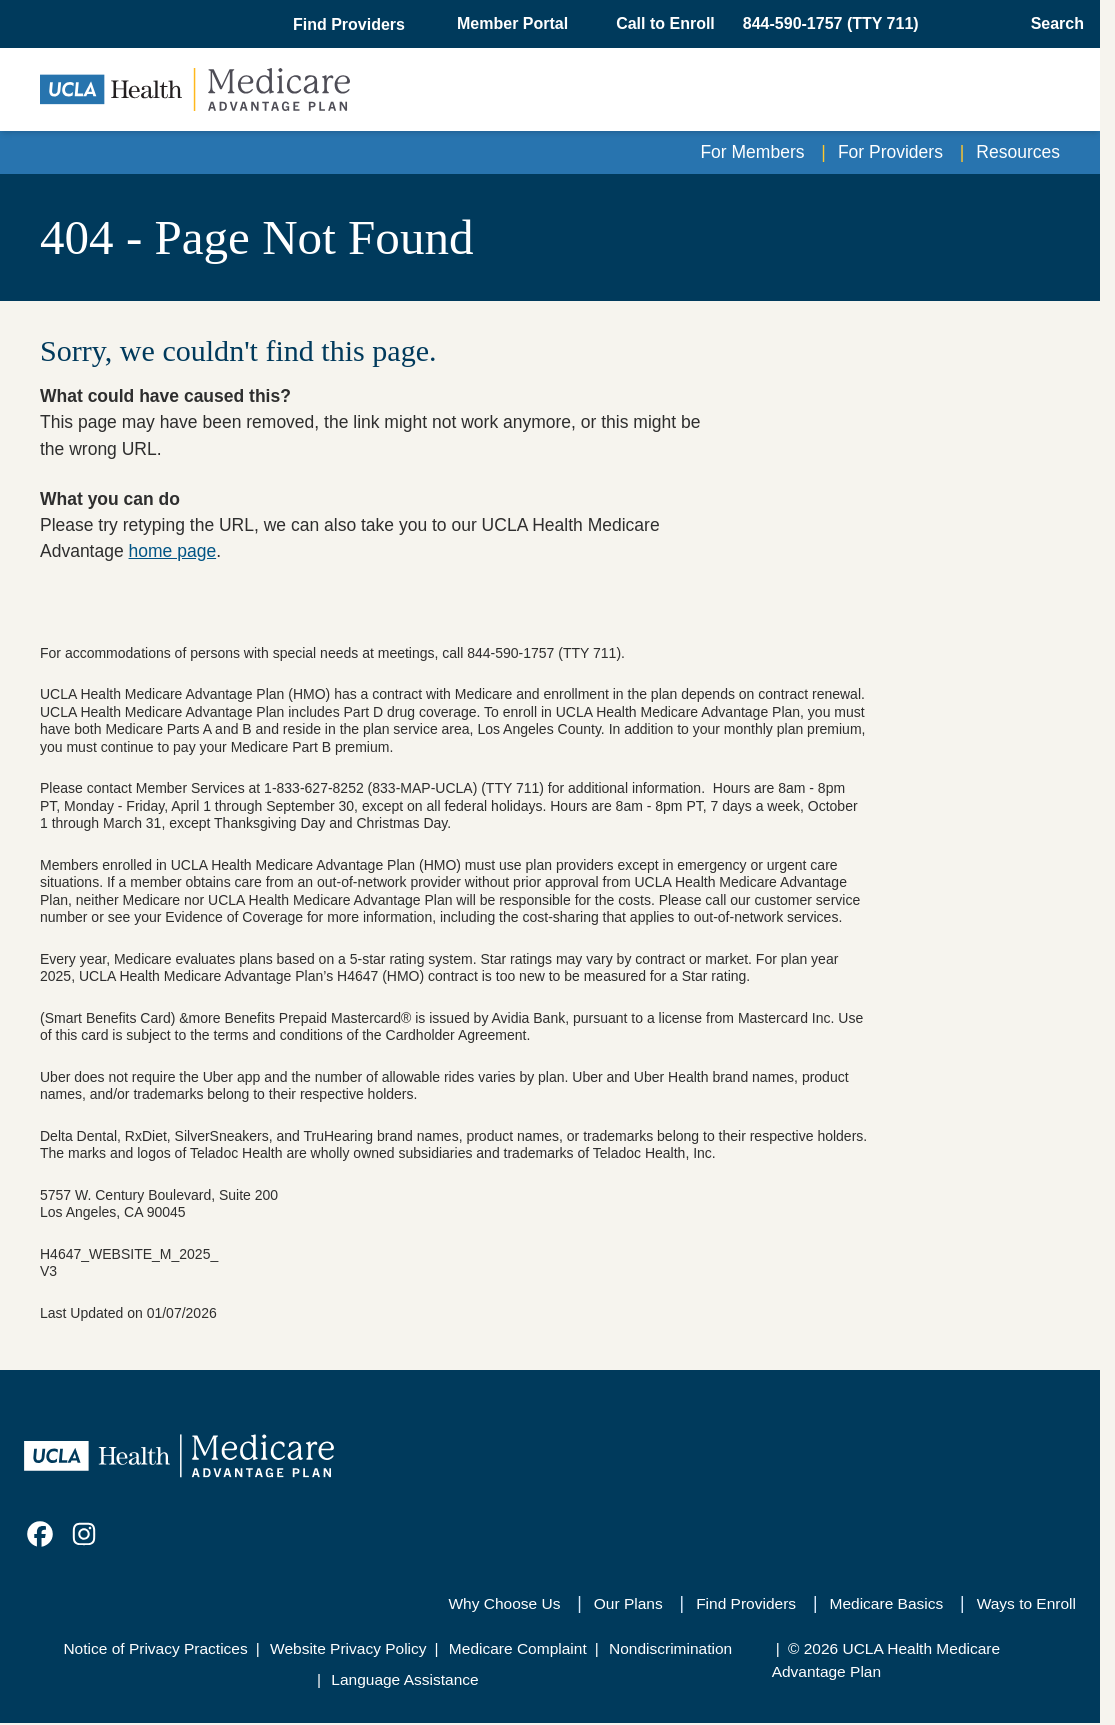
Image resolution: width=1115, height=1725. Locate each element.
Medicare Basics (887, 1603)
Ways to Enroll (1026, 1603)
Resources (1018, 152)
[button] (351, 25)
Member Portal (512, 23)
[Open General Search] (1051, 24)
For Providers (890, 152)
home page (173, 551)
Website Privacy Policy (348, 1648)
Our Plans (628, 1603)
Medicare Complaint (518, 1648)
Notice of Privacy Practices (155, 1648)
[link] (40, 1534)
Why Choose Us (504, 1603)
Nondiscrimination (670, 1648)
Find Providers (746, 1603)
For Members (752, 152)
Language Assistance (404, 1679)
